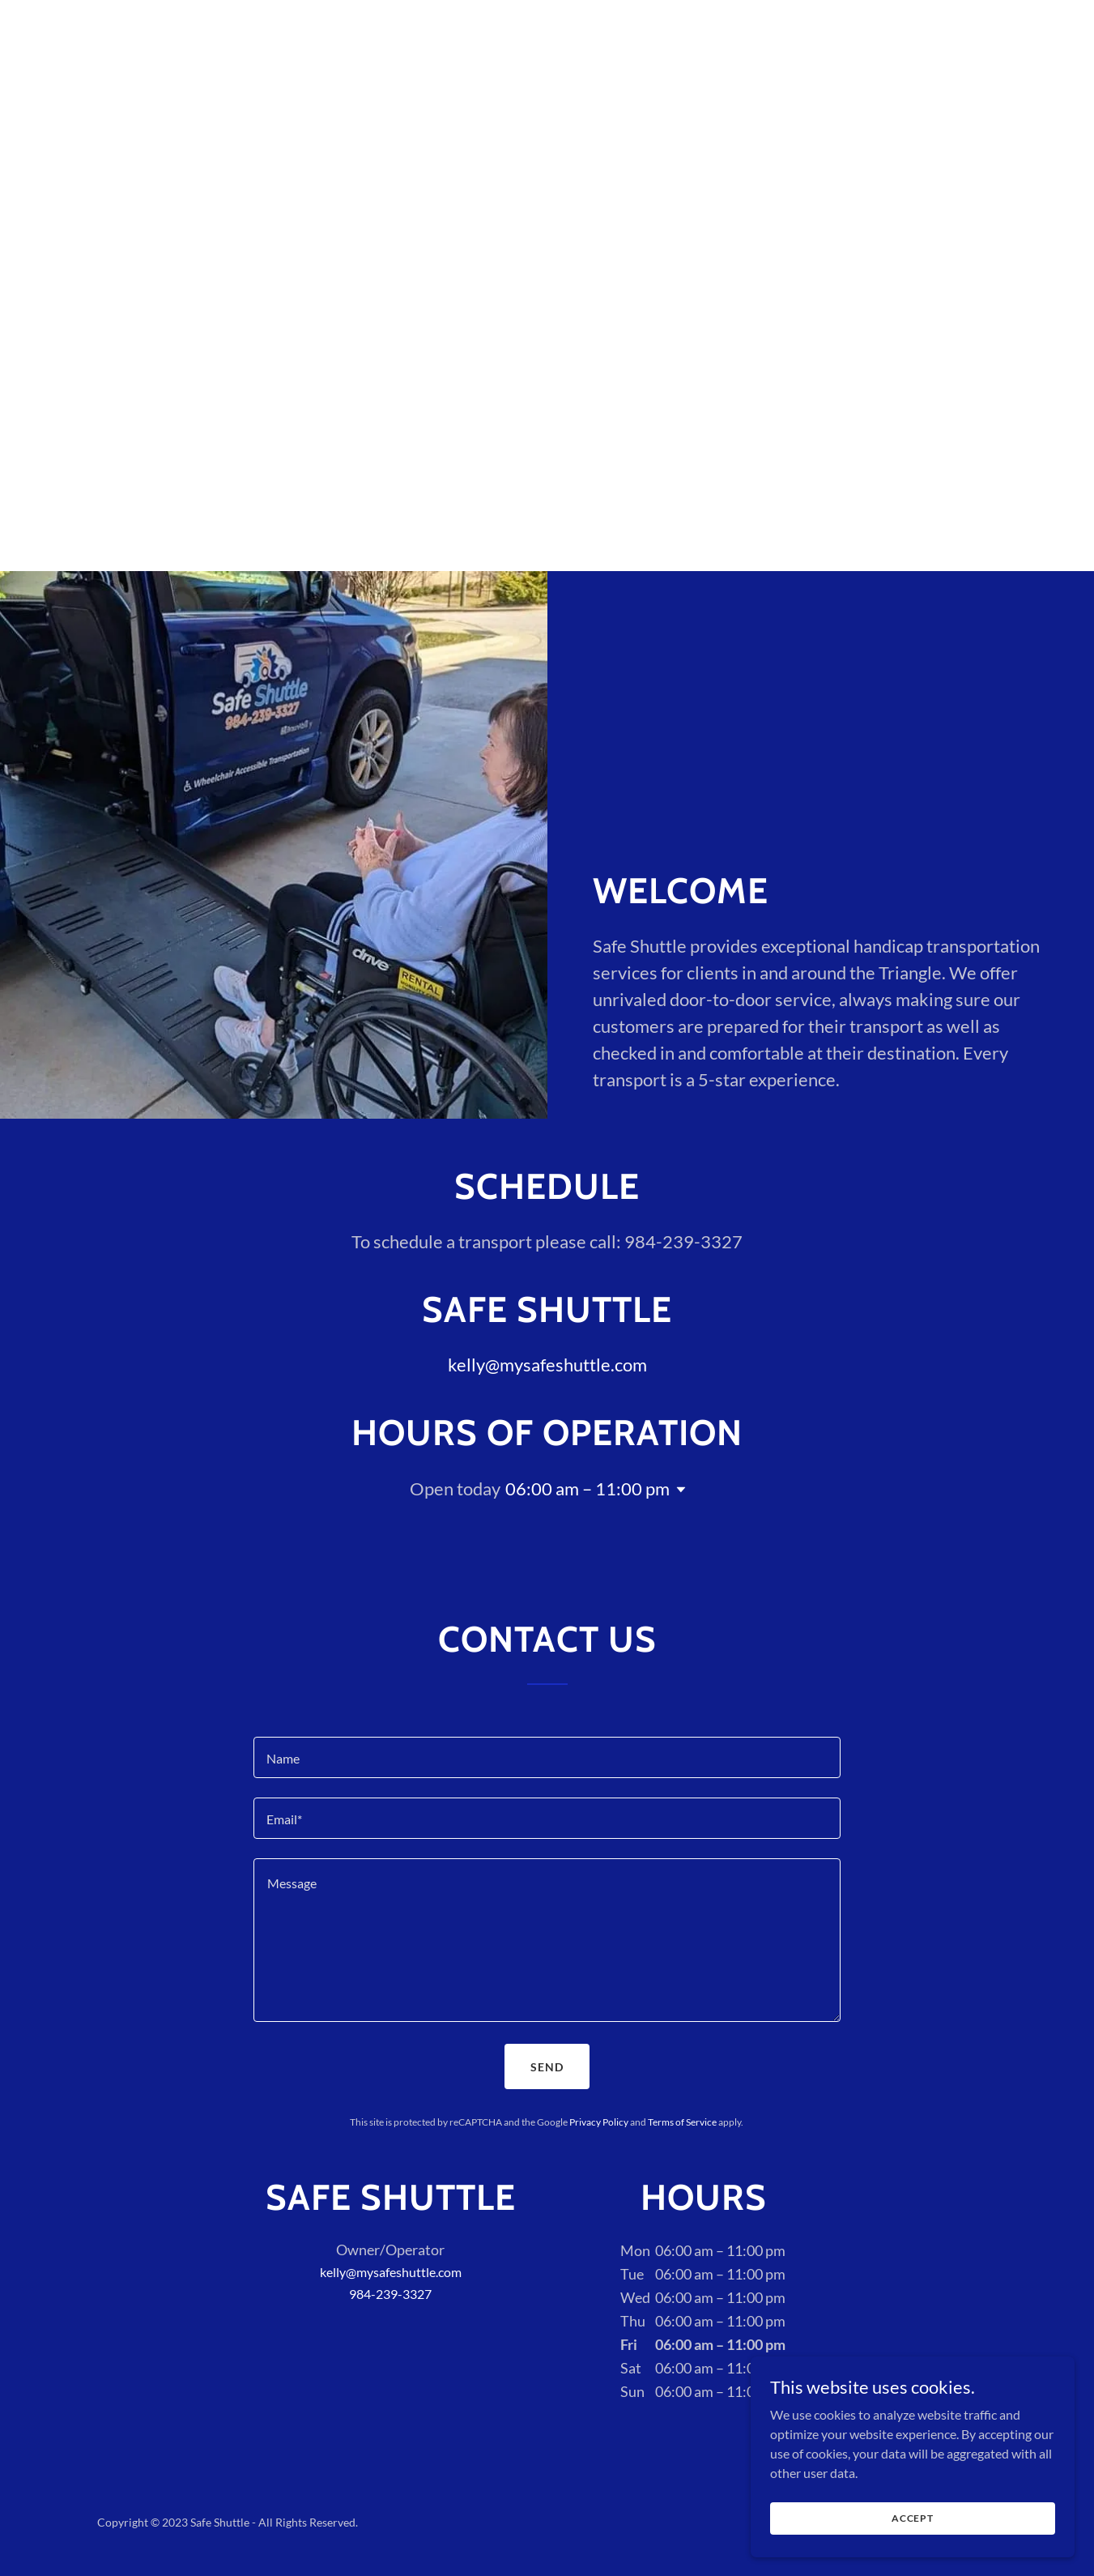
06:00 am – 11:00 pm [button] (587, 1488)
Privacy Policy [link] (598, 2122)
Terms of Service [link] (682, 2122)
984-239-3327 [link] (390, 2293)
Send (547, 2067)
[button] (677, 1489)
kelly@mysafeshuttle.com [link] (547, 1364)
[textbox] (547, 1757)
